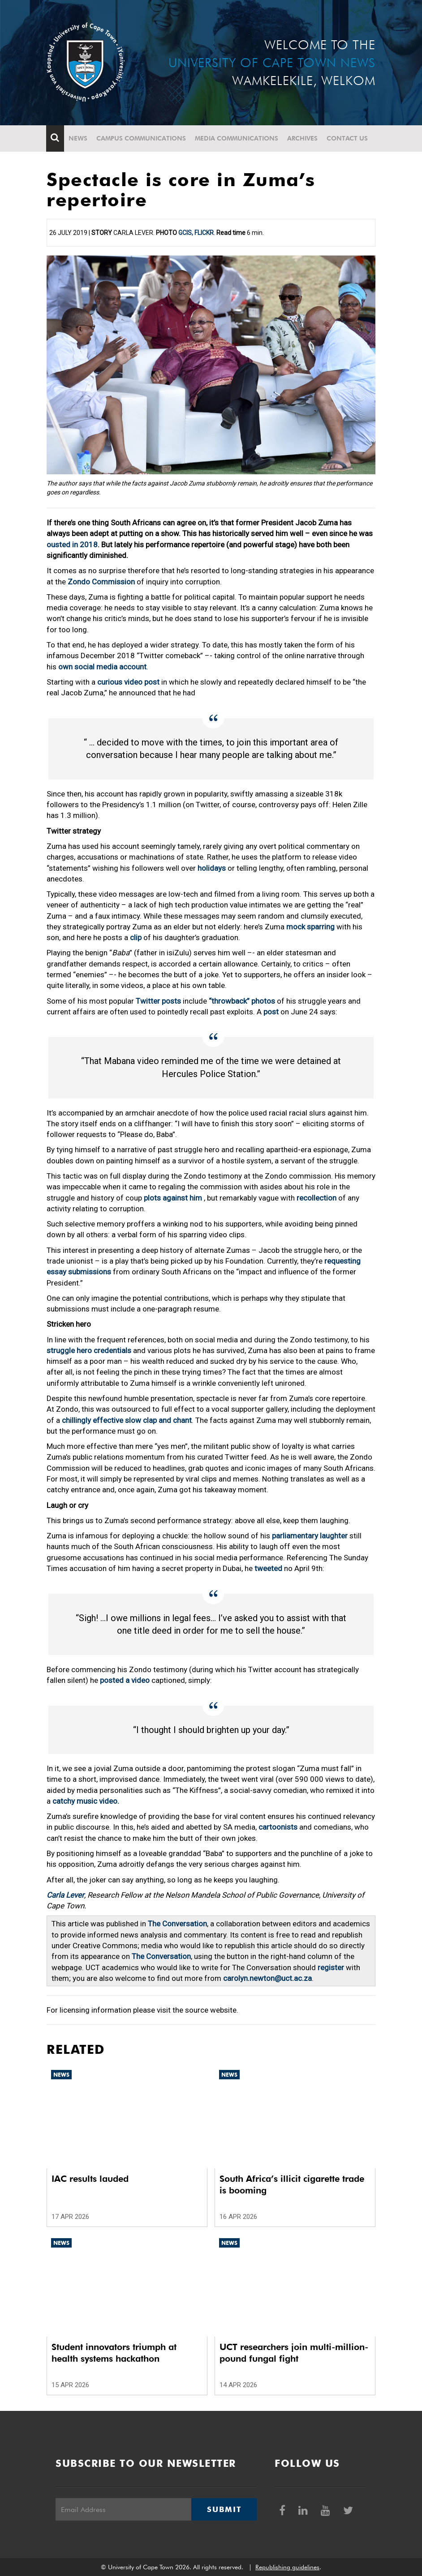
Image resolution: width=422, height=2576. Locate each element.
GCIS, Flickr (196, 232)
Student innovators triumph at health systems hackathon (114, 2353)
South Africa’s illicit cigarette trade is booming (292, 2184)
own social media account (102, 666)
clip (136, 937)
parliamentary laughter (310, 1535)
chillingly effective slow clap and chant (127, 1420)
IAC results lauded (90, 2178)
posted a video (125, 1680)
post (271, 1011)
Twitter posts (158, 1000)
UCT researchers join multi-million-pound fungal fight (294, 2353)
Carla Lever (65, 1894)
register (331, 1967)
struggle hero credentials (89, 1350)
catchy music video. (85, 1801)
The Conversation (177, 1923)
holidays (212, 868)
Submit (224, 2509)
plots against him (174, 1197)
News (78, 138)
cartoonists (277, 1826)
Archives (303, 138)
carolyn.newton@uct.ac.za (267, 1978)
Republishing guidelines (287, 2567)
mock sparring (310, 926)
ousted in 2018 (72, 544)
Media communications (237, 138)
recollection (316, 1197)
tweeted (268, 1568)
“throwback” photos (242, 1000)
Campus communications (141, 138)
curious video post (128, 681)
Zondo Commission (101, 581)
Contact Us (347, 138)
